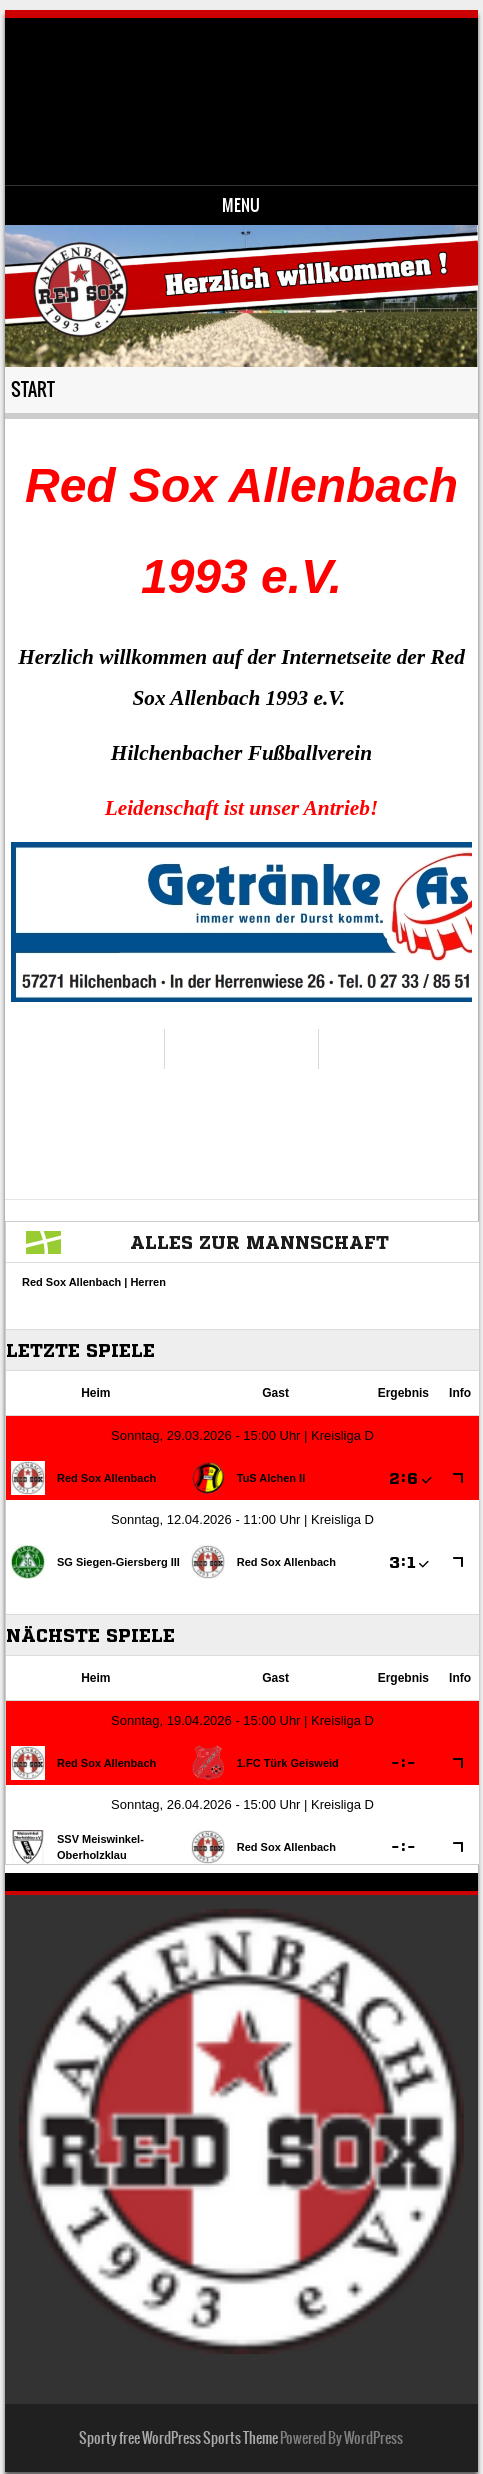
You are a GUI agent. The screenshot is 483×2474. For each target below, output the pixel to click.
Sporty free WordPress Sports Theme (178, 2438)
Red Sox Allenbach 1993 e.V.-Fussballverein (257, 85)
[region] (241, 922)
